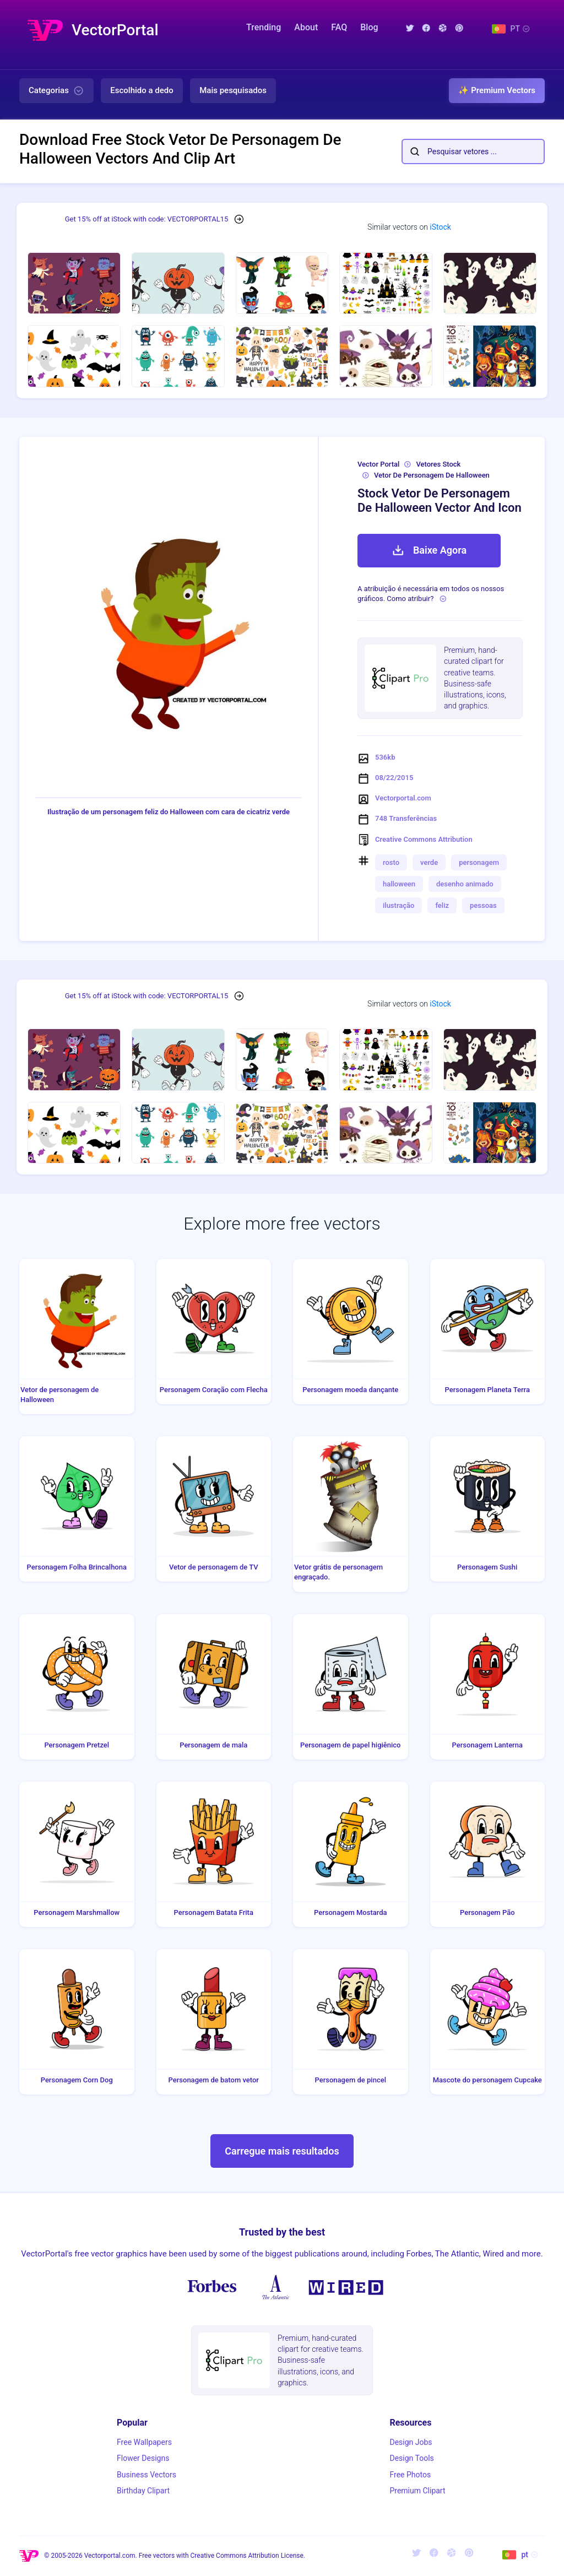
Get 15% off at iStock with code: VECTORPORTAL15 (147, 219)
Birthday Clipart (143, 2490)
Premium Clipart (417, 2490)
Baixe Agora (429, 550)
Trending (263, 27)
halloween (399, 884)
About (306, 27)
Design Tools (411, 2458)
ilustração (398, 905)
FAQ (339, 27)
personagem (479, 862)
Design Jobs (410, 2442)
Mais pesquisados (233, 90)
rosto (391, 862)
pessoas (483, 905)
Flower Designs (143, 2458)
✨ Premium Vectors (496, 90)
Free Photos (410, 2474)
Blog (369, 27)
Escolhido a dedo (141, 90)
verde (429, 862)
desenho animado (465, 884)
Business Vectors (146, 2474)
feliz (442, 905)
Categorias (56, 90)
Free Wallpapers (144, 2442)
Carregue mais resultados (282, 2151)
